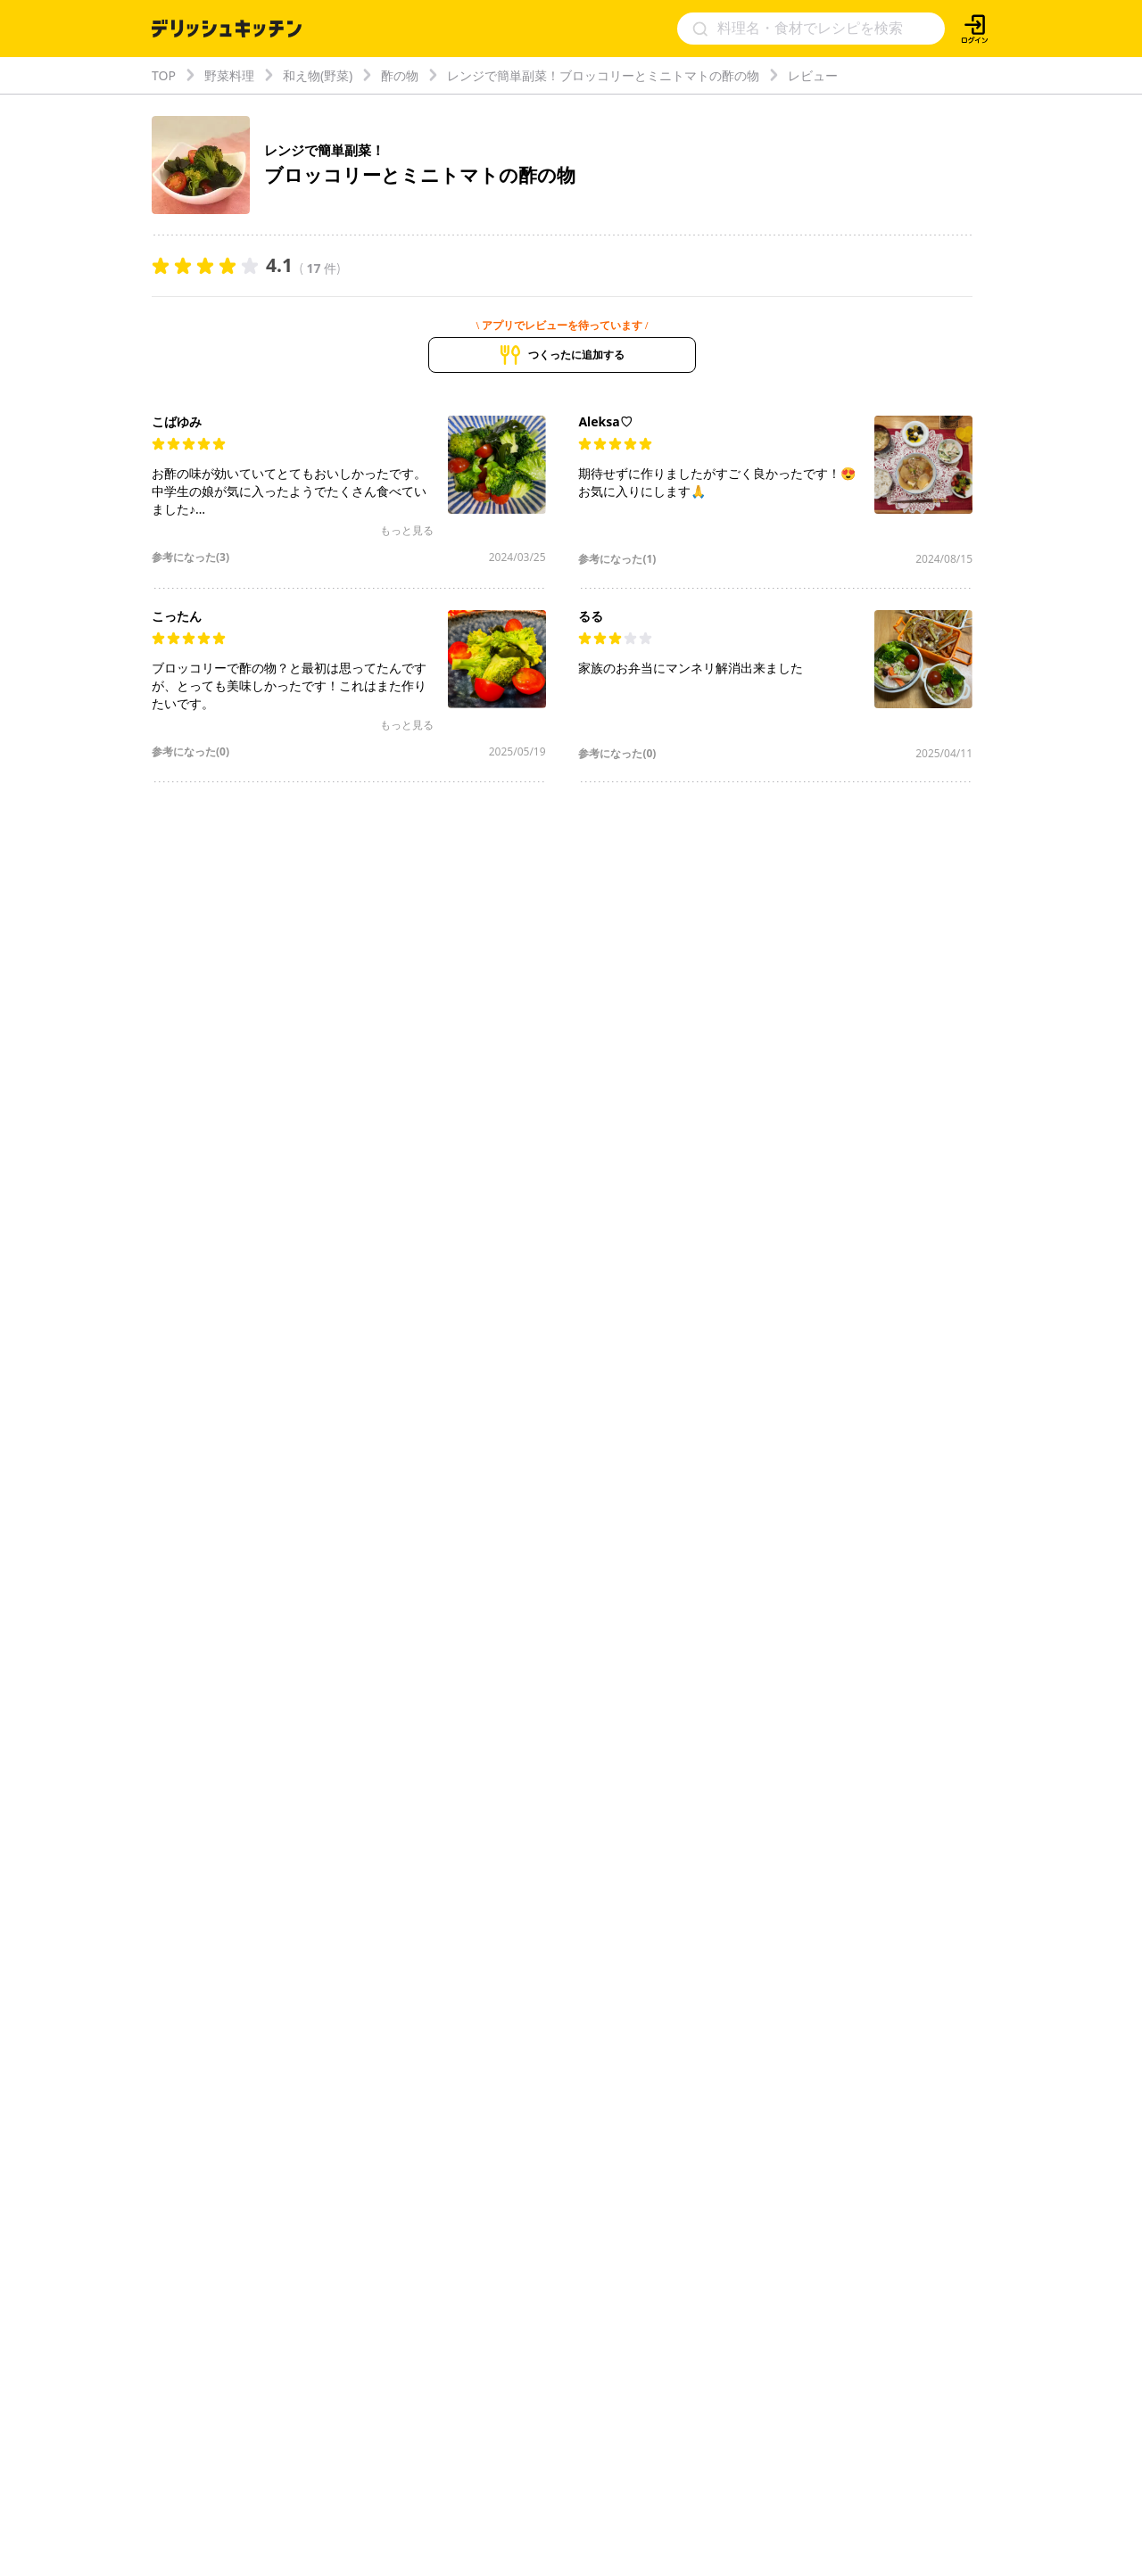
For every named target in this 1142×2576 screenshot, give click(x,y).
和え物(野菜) (317, 75)
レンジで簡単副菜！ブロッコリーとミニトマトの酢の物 (603, 75)
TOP (164, 75)
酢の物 (399, 75)
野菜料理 (229, 75)
